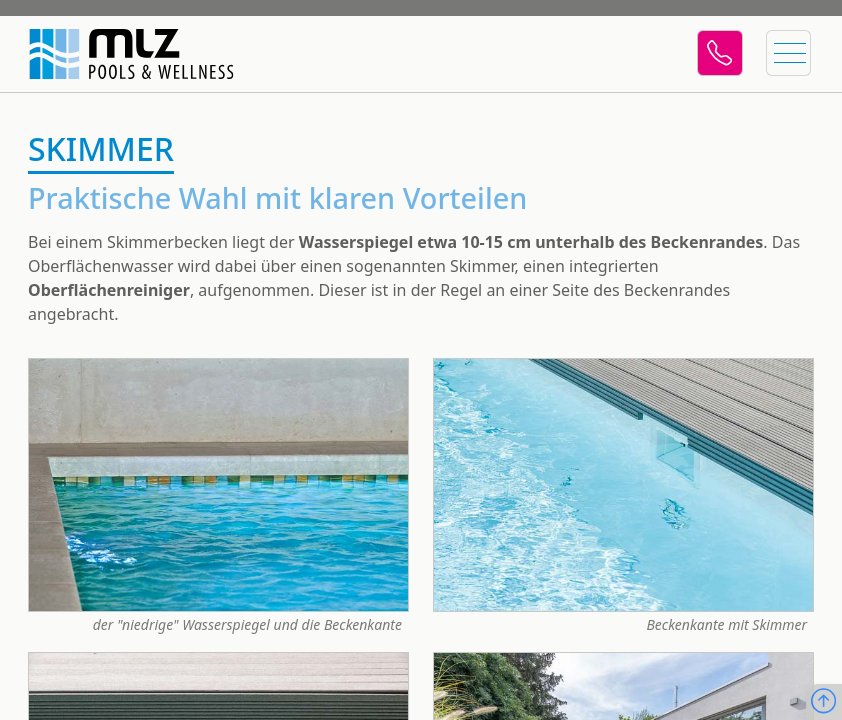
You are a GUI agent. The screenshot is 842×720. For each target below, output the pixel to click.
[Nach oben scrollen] (823, 702)
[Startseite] (120, 54)
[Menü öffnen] (786, 54)
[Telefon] (714, 54)
